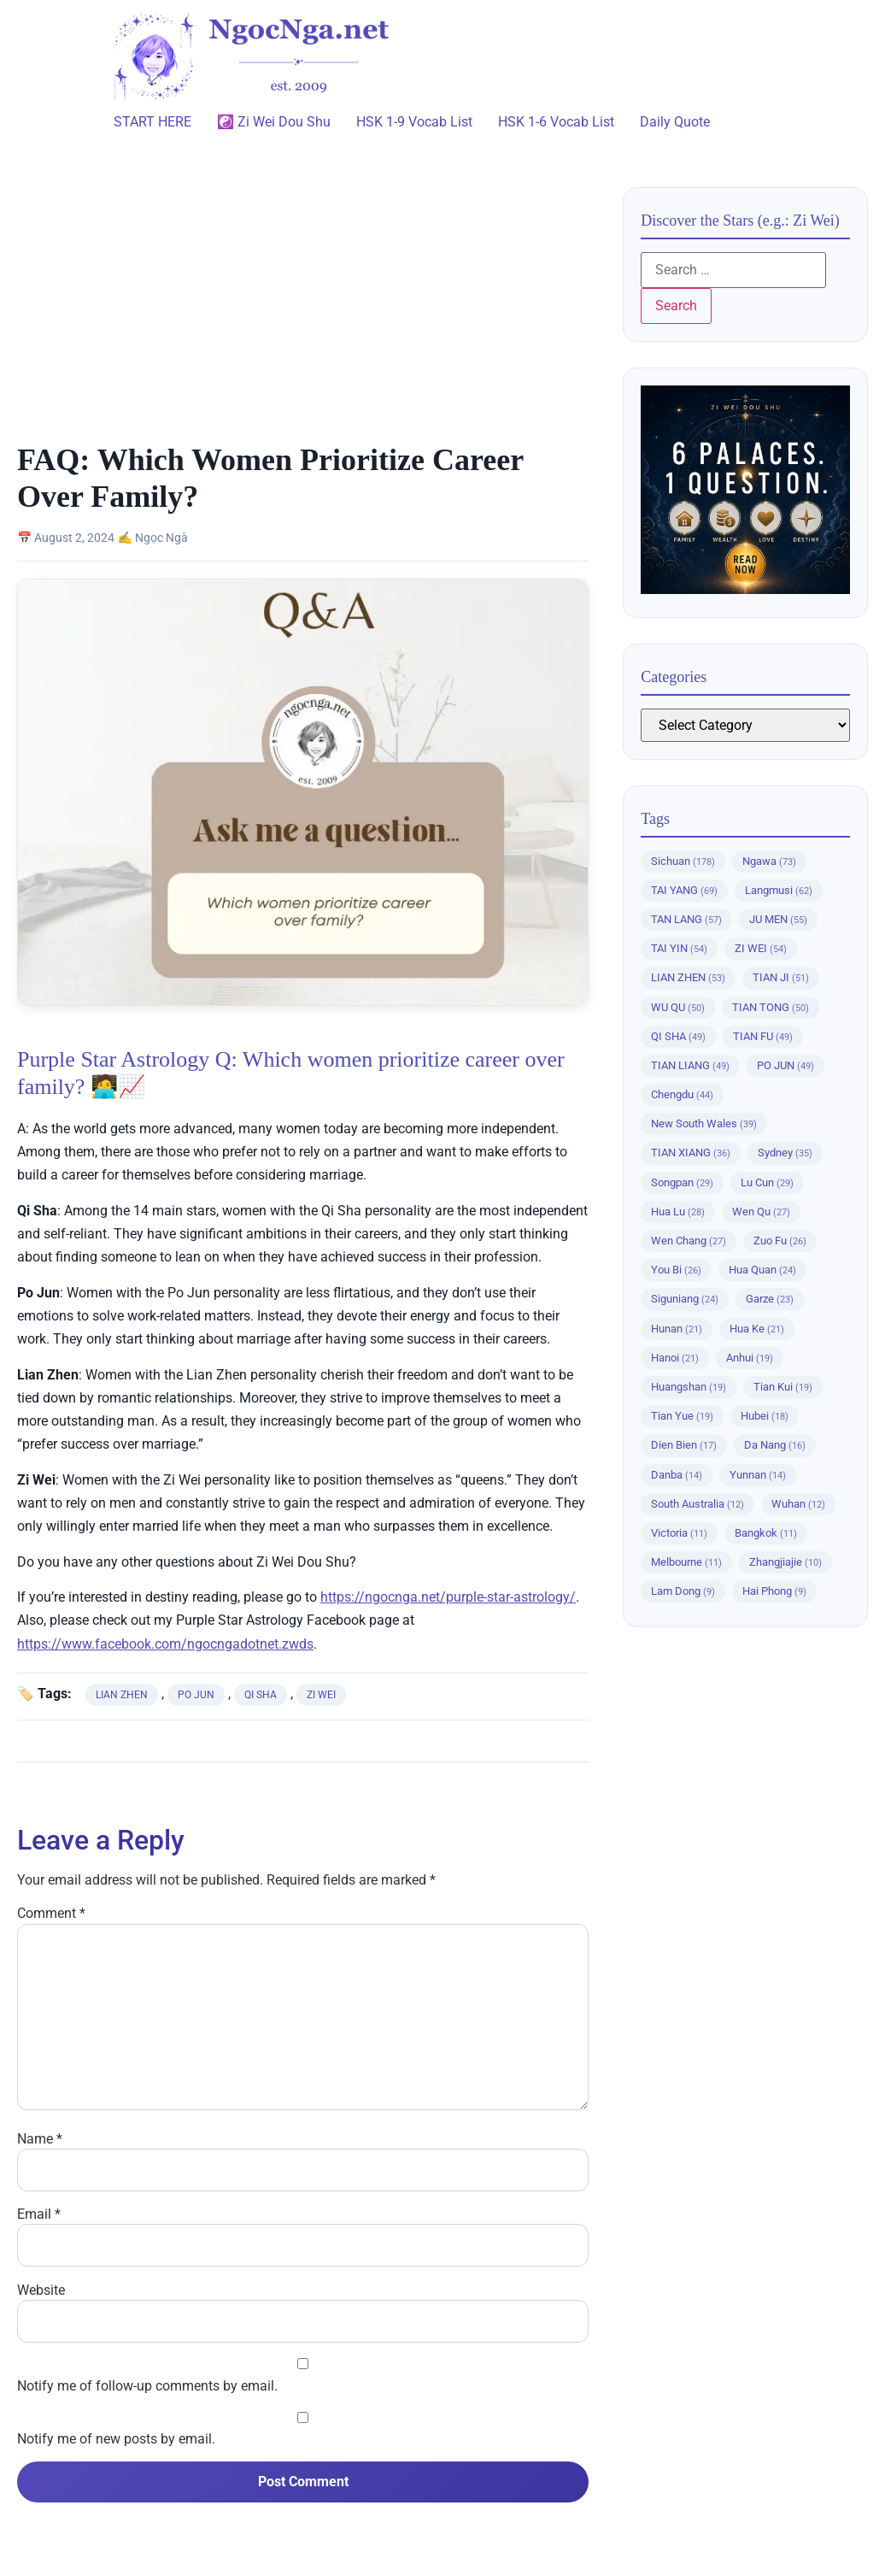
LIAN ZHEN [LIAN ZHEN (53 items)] (688, 977)
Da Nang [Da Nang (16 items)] (775, 1444)
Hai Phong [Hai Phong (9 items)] (774, 1591)
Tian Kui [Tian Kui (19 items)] (782, 1386)
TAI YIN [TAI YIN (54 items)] (679, 948)
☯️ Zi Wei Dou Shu (274, 122)
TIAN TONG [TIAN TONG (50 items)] (770, 1007)
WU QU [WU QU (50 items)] (678, 1007)
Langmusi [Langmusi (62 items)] (778, 890)
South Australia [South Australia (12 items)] (697, 1503)
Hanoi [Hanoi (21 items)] (675, 1357)
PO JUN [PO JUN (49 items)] (785, 1065)
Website (41, 2290)
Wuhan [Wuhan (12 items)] (798, 1503)
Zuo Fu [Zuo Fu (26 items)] (779, 1240)
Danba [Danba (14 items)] (676, 1474)
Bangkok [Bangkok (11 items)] (766, 1532)
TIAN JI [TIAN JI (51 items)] (781, 977)
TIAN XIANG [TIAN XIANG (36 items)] (690, 1152)
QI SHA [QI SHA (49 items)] (678, 1036)
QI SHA (260, 1695)
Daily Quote (675, 122)
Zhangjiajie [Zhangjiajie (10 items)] (785, 1562)
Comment (51, 1913)
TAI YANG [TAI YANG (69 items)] (684, 890)
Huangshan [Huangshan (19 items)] (688, 1386)
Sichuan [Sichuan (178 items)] (683, 861)
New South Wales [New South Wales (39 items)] (704, 1123)
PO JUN (196, 1695)
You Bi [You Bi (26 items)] (676, 1269)
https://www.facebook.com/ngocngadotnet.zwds (165, 1644)
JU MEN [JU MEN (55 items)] (778, 919)
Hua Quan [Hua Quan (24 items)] (762, 1269)
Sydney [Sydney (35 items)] (785, 1152)
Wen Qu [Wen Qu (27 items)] (761, 1211)
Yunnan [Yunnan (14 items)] (758, 1474)
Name (39, 2139)
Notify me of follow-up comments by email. (147, 2386)
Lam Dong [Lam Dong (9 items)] (683, 1591)
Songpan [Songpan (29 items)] (682, 1182)
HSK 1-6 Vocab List (556, 122)
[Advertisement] (303, 313)
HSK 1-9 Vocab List (414, 122)
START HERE (152, 122)
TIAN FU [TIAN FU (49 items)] (763, 1036)
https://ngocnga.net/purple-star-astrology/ (448, 1597)
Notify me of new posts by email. (116, 2439)
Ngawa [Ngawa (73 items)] (769, 861)
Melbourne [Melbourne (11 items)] (686, 1562)
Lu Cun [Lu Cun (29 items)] (767, 1182)
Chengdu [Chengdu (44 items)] (682, 1094)
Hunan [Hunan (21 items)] (676, 1328)
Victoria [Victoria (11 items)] (679, 1532)
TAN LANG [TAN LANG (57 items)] (686, 919)
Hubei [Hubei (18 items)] (764, 1415)
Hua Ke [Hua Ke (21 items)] (757, 1328)
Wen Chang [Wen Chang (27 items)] (688, 1240)
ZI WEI (321, 1695)
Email (39, 2214)
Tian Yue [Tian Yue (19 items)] (682, 1415)
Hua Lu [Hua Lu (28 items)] (678, 1211)
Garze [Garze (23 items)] (770, 1298)
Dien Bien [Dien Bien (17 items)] (684, 1444)
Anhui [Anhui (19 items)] (749, 1357)
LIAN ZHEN (122, 1695)
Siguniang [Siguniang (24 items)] (684, 1298)
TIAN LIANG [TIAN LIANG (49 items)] (690, 1065)
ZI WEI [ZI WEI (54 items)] (761, 948)
